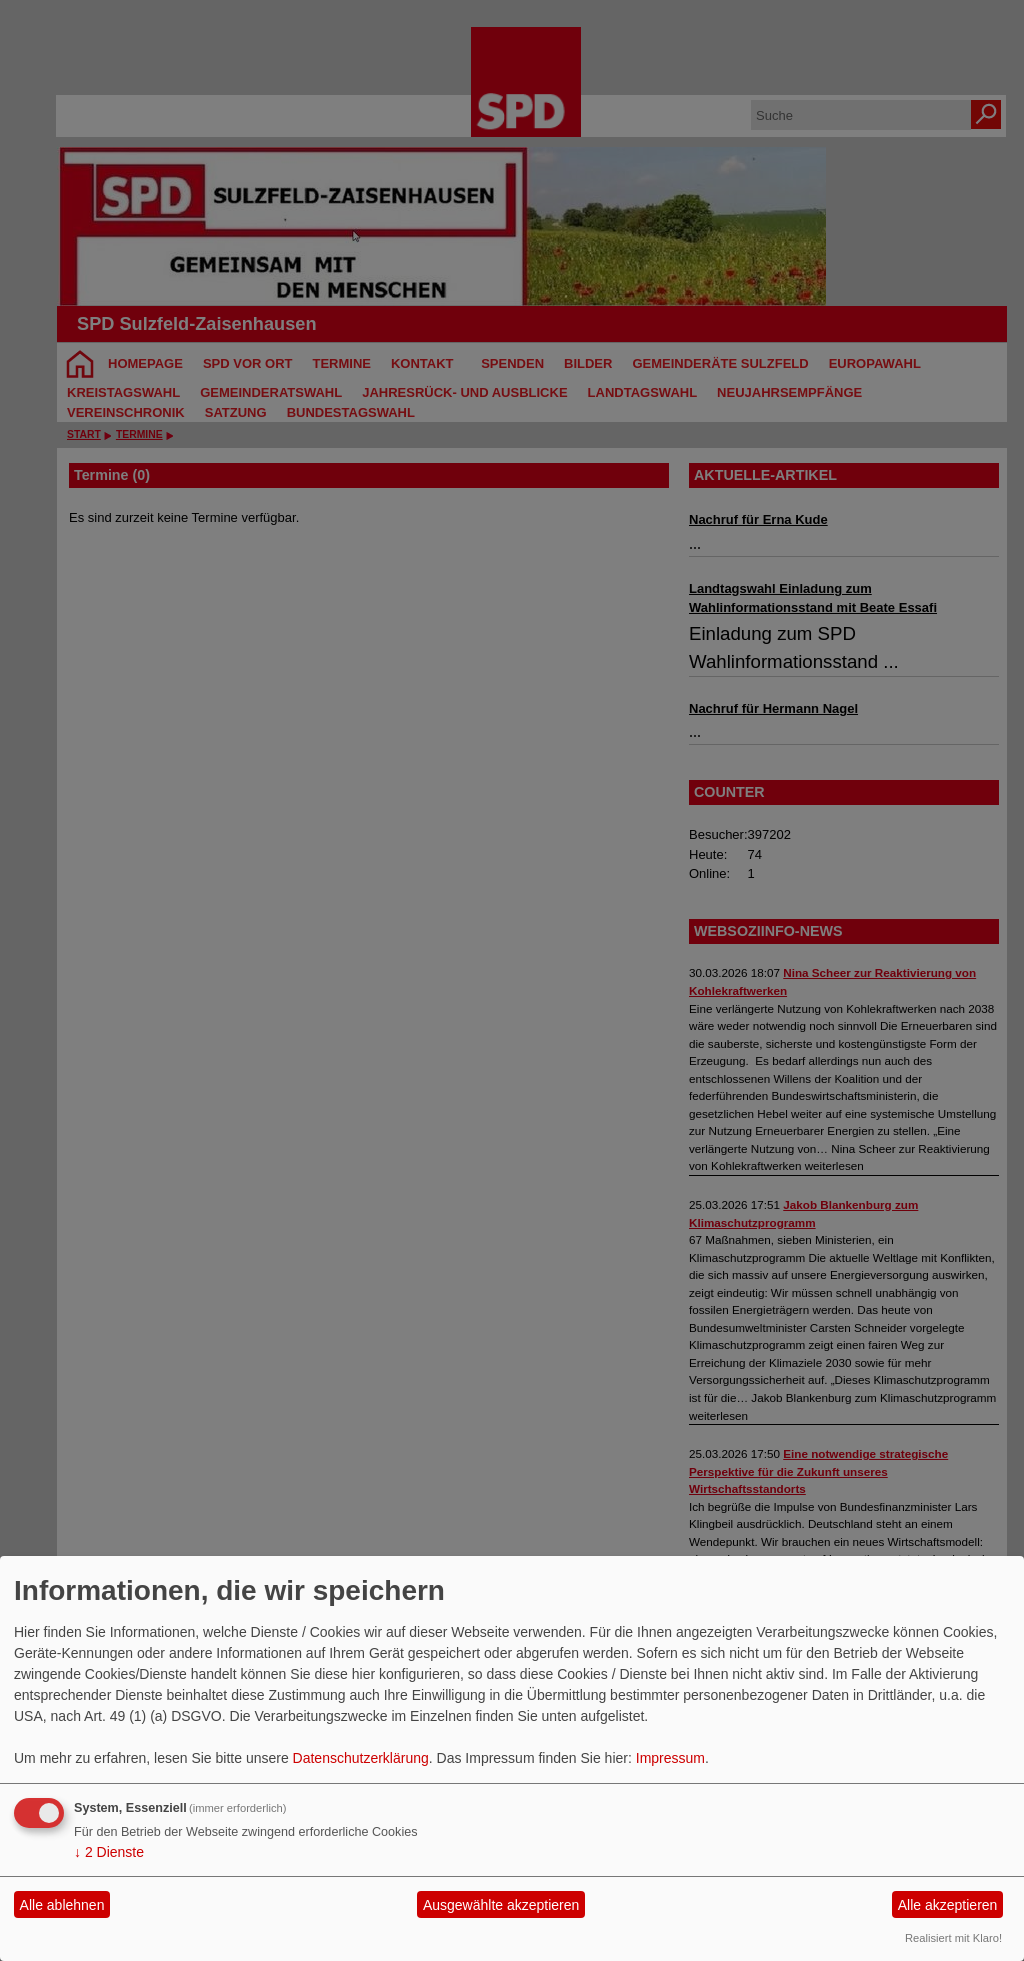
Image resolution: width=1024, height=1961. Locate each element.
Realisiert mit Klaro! (953, 1938)
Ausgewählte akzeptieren (501, 1905)
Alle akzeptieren (948, 1905)
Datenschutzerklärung (361, 1758)
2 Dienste (109, 1852)
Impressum (670, 1758)
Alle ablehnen (62, 1905)
